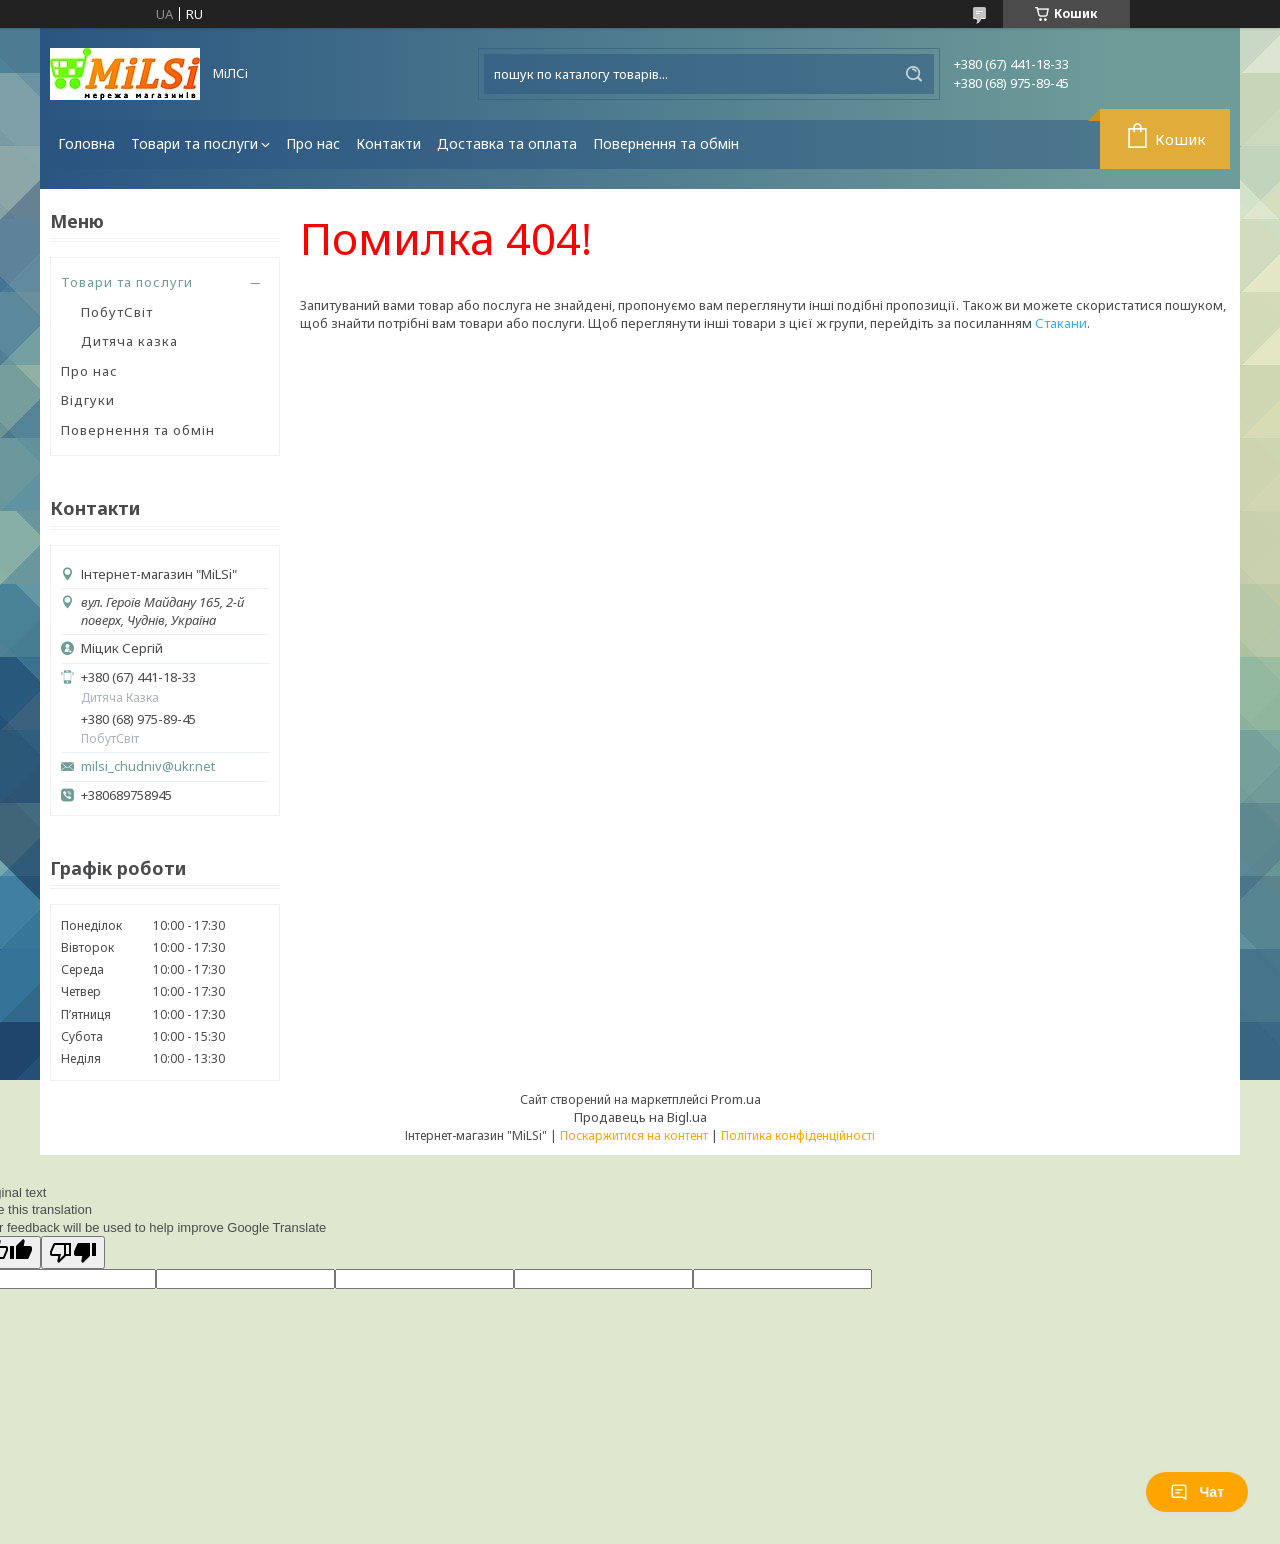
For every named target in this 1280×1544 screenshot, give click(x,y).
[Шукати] (914, 74)
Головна (86, 143)
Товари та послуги (194, 143)
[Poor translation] (73, 1252)
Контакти (388, 143)
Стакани (1061, 323)
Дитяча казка (129, 341)
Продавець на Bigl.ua (640, 1117)
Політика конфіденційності (798, 1135)
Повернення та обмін (666, 143)
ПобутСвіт (117, 312)
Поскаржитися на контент (634, 1135)
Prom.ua (736, 1099)
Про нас (313, 143)
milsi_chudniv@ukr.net (148, 766)
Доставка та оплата (507, 143)
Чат (1197, 1492)
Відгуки (88, 400)
